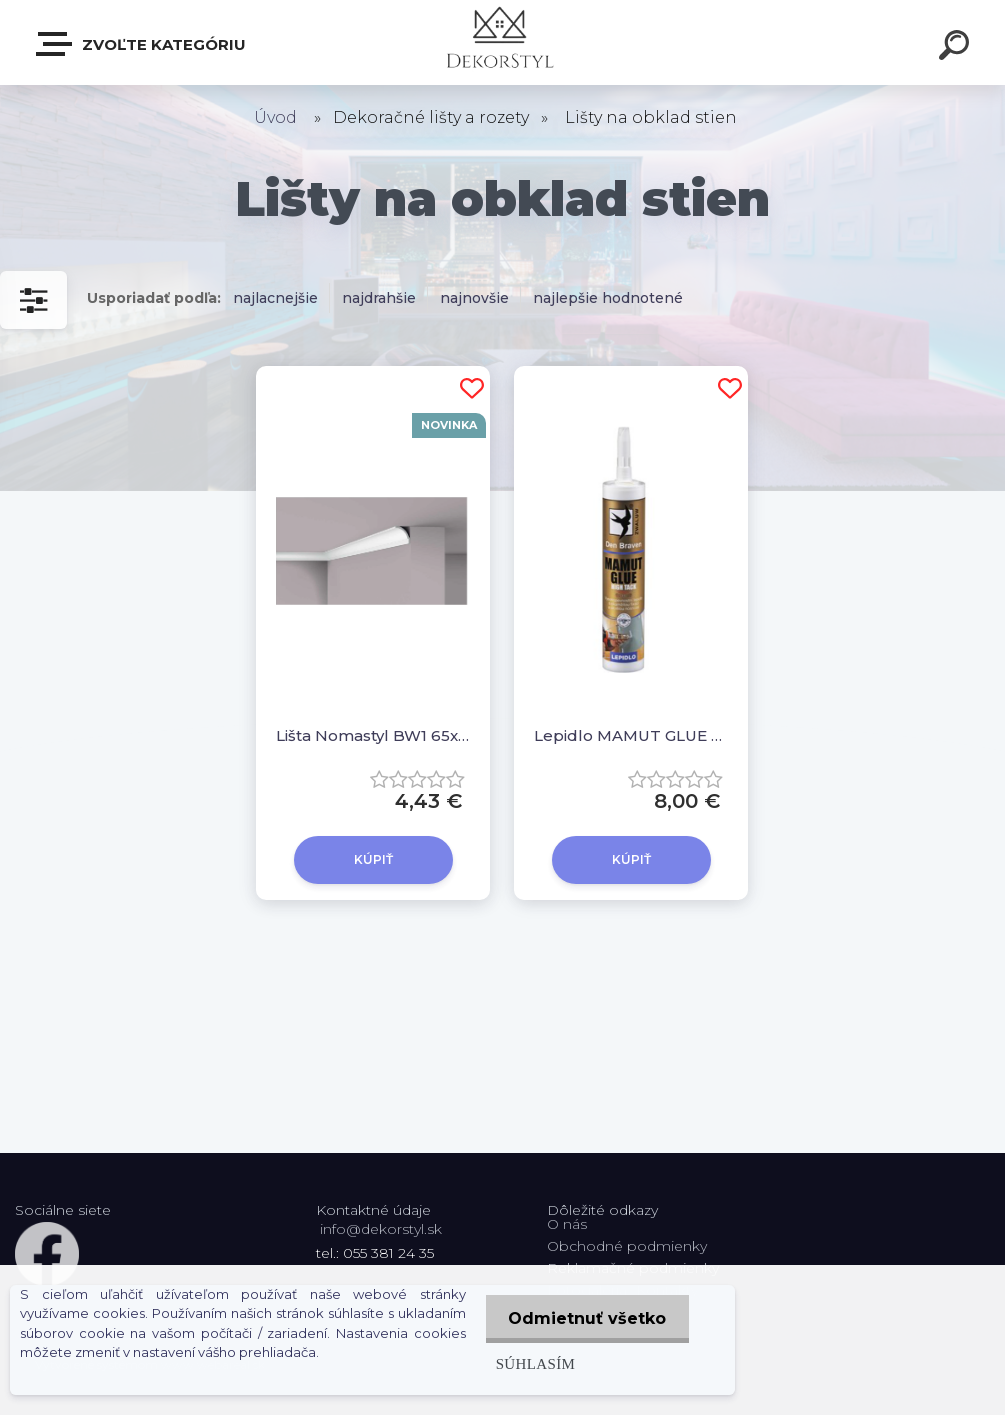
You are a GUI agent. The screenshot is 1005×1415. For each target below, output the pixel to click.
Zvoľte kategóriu (142, 44)
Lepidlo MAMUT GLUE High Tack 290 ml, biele (631, 735)
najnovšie (474, 298)
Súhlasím (532, 1363)
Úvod (275, 117)
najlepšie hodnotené (608, 298)
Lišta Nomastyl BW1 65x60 (373, 735)
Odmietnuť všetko (586, 1318)
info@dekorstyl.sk (381, 1229)
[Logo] (502, 42)
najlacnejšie (275, 298)
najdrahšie (379, 298)
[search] (957, 48)
